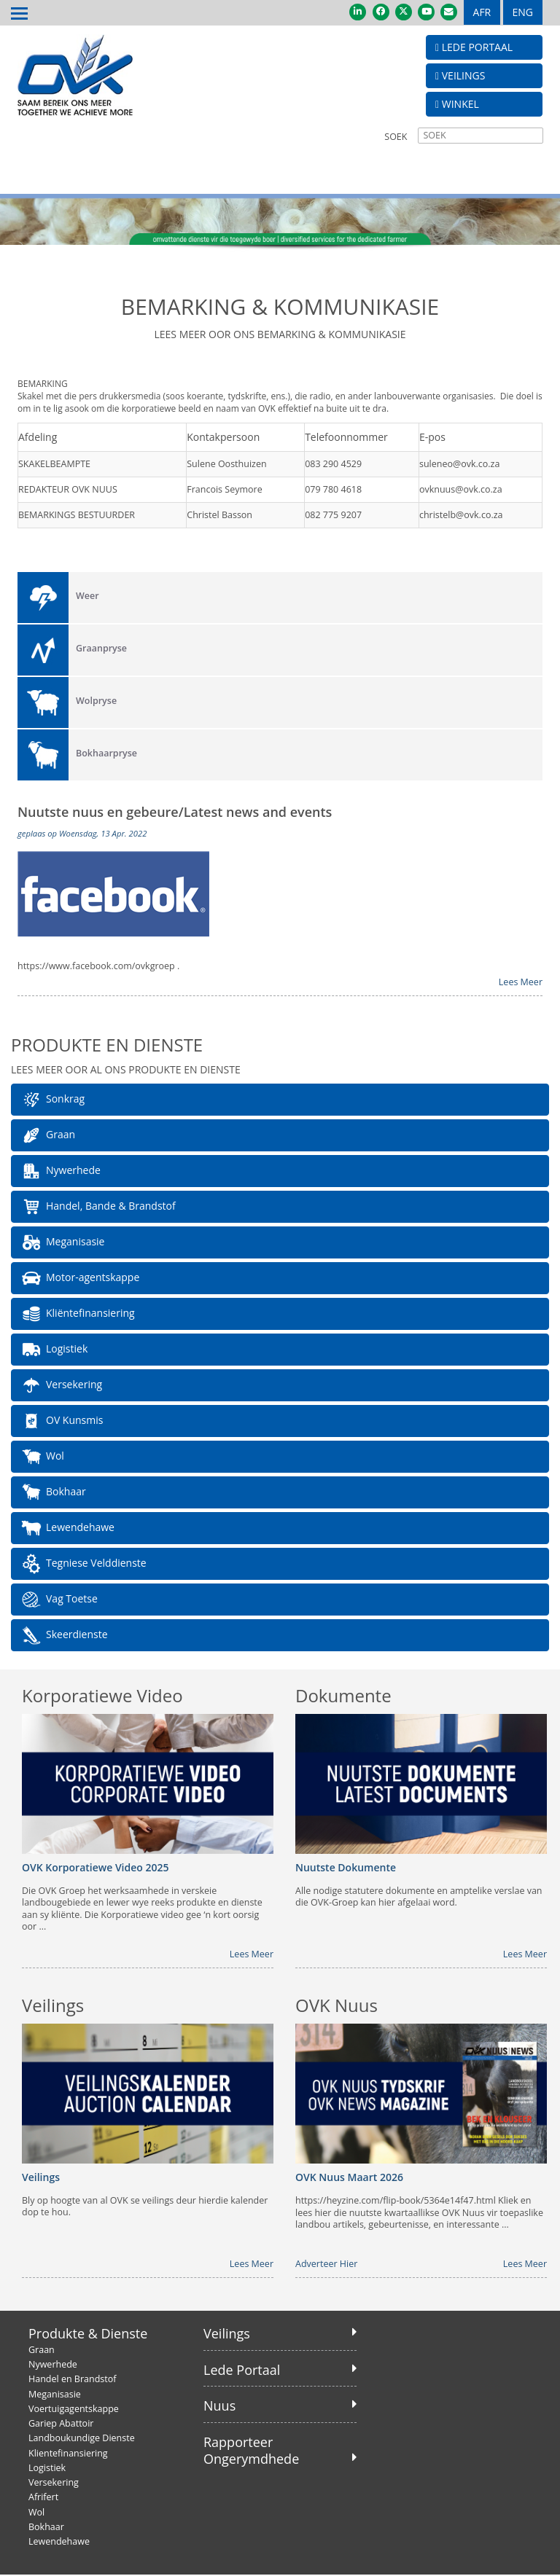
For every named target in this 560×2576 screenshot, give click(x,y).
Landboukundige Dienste (81, 2438)
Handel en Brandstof (72, 2379)
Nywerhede (60, 1172)
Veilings (226, 2334)
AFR (482, 12)
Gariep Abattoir (60, 2424)
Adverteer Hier (326, 2265)
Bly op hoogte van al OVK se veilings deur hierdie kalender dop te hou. (145, 2207)
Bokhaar (53, 1493)
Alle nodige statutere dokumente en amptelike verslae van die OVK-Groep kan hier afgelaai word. (418, 1897)
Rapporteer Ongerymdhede (251, 2450)
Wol (42, 1457)
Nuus (219, 2406)
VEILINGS (460, 75)
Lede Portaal (241, 2370)
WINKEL (457, 104)
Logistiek (54, 1350)
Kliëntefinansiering (77, 1315)
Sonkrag (52, 1100)
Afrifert (43, 2497)
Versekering (61, 1386)
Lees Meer (520, 982)
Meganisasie (62, 1243)
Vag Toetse (59, 1600)
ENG (523, 12)
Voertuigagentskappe (73, 2409)
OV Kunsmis (61, 1422)
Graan (47, 1136)
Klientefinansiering (68, 2453)
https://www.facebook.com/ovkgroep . (98, 967)
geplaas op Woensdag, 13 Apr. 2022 (82, 833)
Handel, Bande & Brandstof (98, 1207)
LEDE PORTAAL (474, 47)
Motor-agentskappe (79, 1279)
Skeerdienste (64, 1636)
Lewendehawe (67, 1529)
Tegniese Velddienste (83, 1564)
